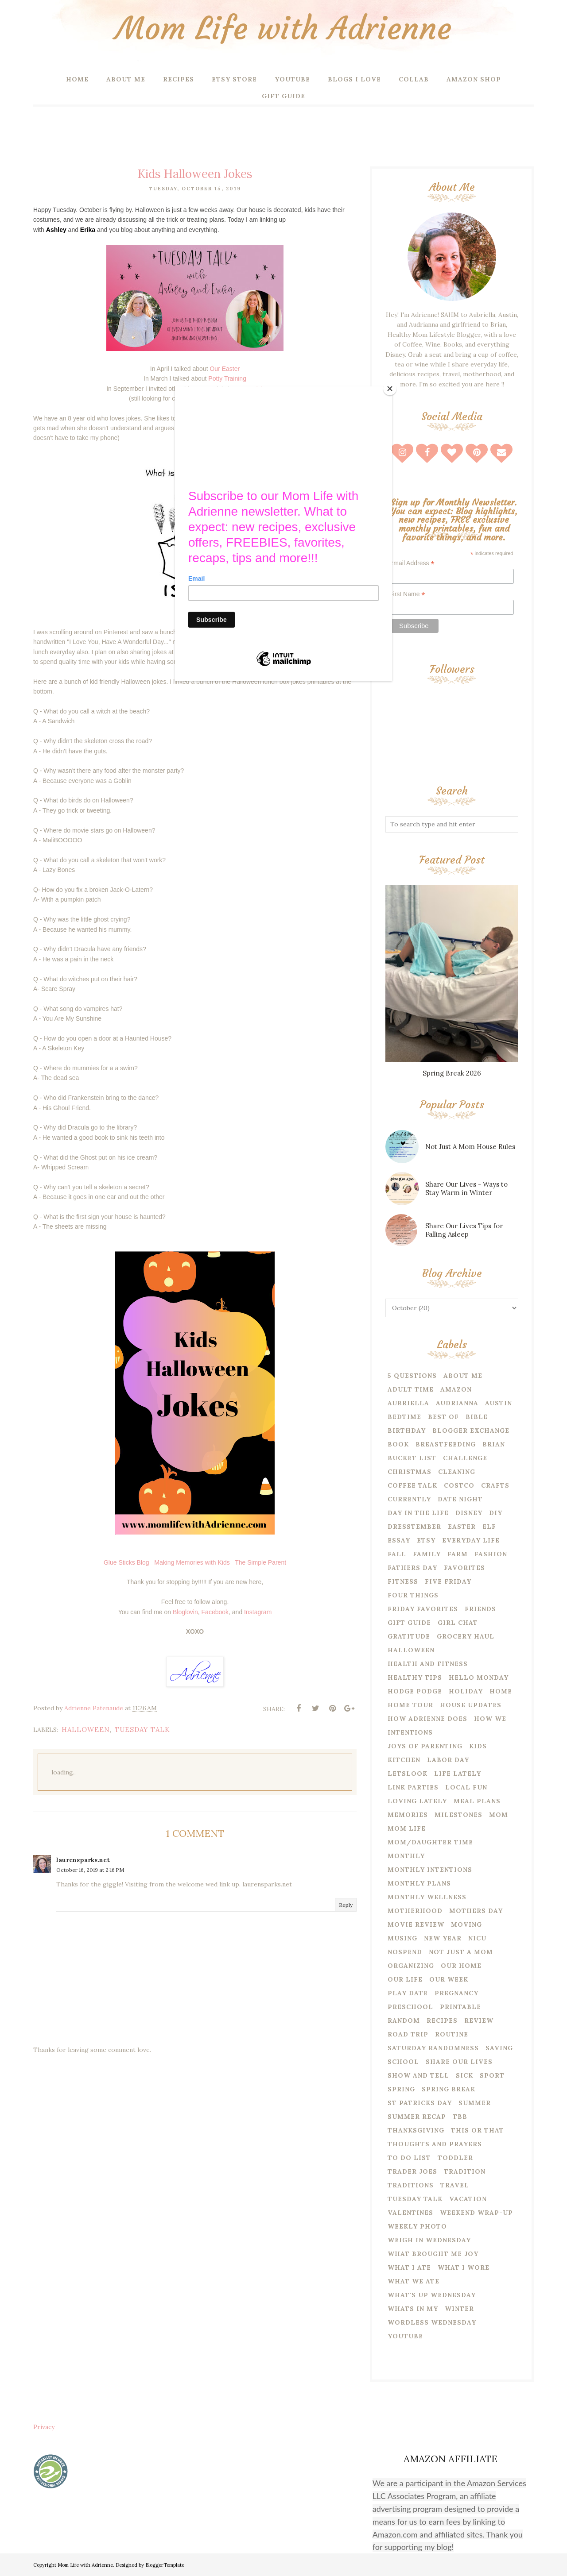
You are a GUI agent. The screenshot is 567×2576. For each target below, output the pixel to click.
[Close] (389, 388)
